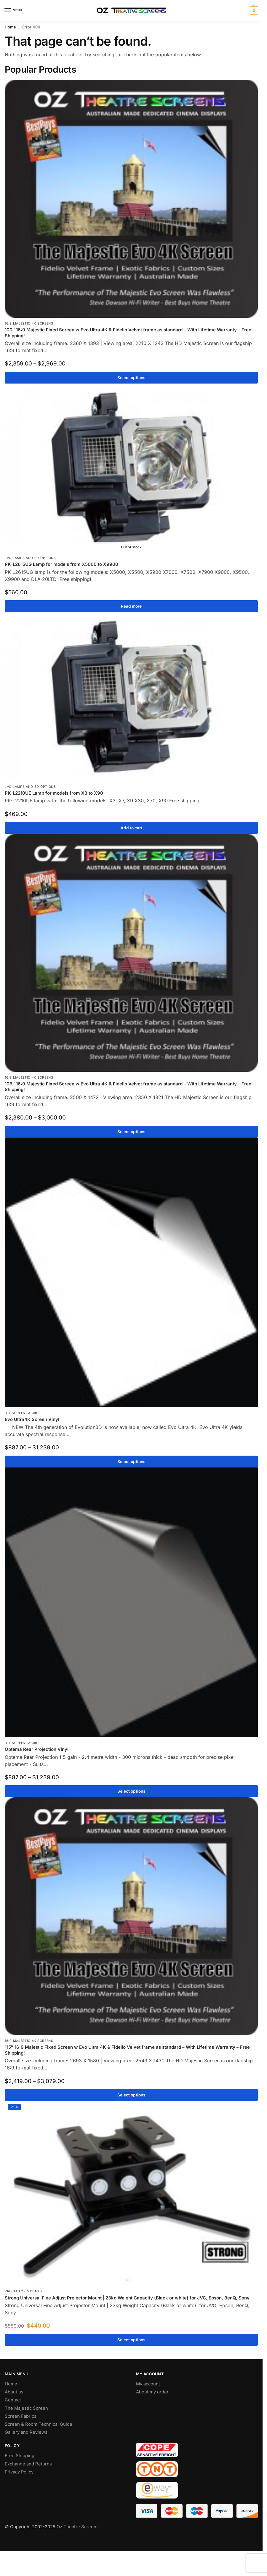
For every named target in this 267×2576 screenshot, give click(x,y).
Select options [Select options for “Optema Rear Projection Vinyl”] (131, 1791)
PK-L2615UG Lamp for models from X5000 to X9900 (61, 564)
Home (10, 27)
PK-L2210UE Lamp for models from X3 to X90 (54, 793)
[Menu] (13, 10)
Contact (13, 2400)
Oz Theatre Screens (78, 2526)
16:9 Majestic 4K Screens (29, 323)
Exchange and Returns (28, 2464)
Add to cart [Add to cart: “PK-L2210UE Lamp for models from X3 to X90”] (131, 827)
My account (148, 2384)
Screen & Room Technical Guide (38, 2424)
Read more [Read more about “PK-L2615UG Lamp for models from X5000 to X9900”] (131, 606)
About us (14, 2392)
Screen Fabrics (20, 2416)
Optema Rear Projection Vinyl (36, 1749)
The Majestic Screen (26, 2408)
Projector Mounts (23, 2291)
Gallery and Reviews (26, 2432)
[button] (253, 10)
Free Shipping (19, 2455)
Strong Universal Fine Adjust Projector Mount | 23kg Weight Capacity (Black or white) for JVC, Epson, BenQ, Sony (127, 2298)
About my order (152, 2392)
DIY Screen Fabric (22, 1413)
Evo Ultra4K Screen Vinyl (32, 1419)
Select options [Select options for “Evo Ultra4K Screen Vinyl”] (131, 1461)
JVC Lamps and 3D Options (30, 558)
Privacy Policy (19, 2472)
